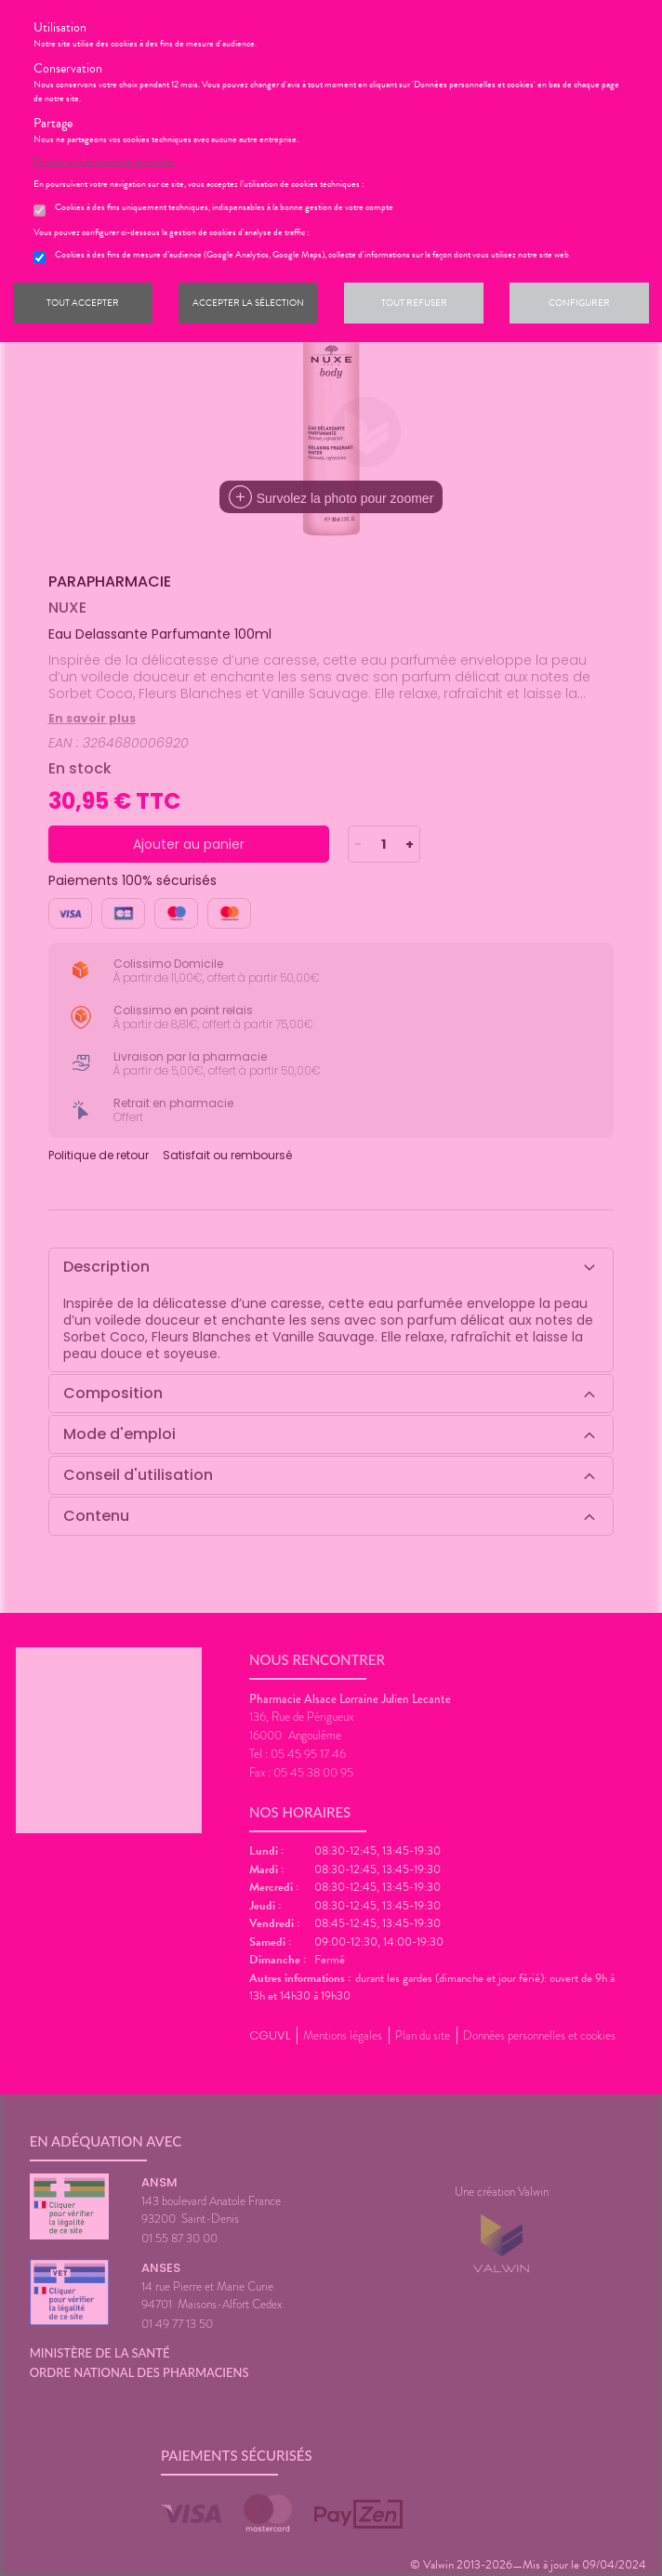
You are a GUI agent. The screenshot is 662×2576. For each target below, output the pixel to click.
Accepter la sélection (248, 303)
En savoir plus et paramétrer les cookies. (105, 161)
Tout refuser (414, 303)
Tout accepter (82, 303)
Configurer (579, 303)
